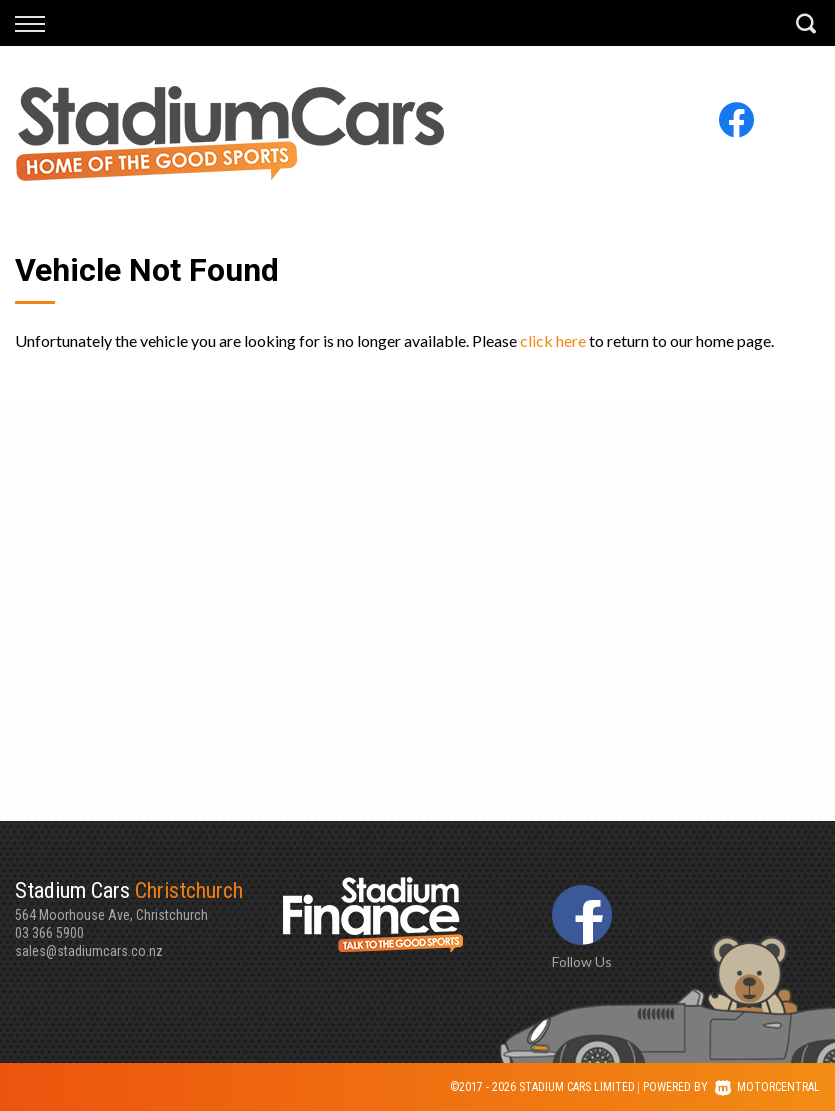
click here (553, 340)
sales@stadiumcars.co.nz (89, 951)
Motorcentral (767, 1087)
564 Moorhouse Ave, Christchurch (149, 900)
